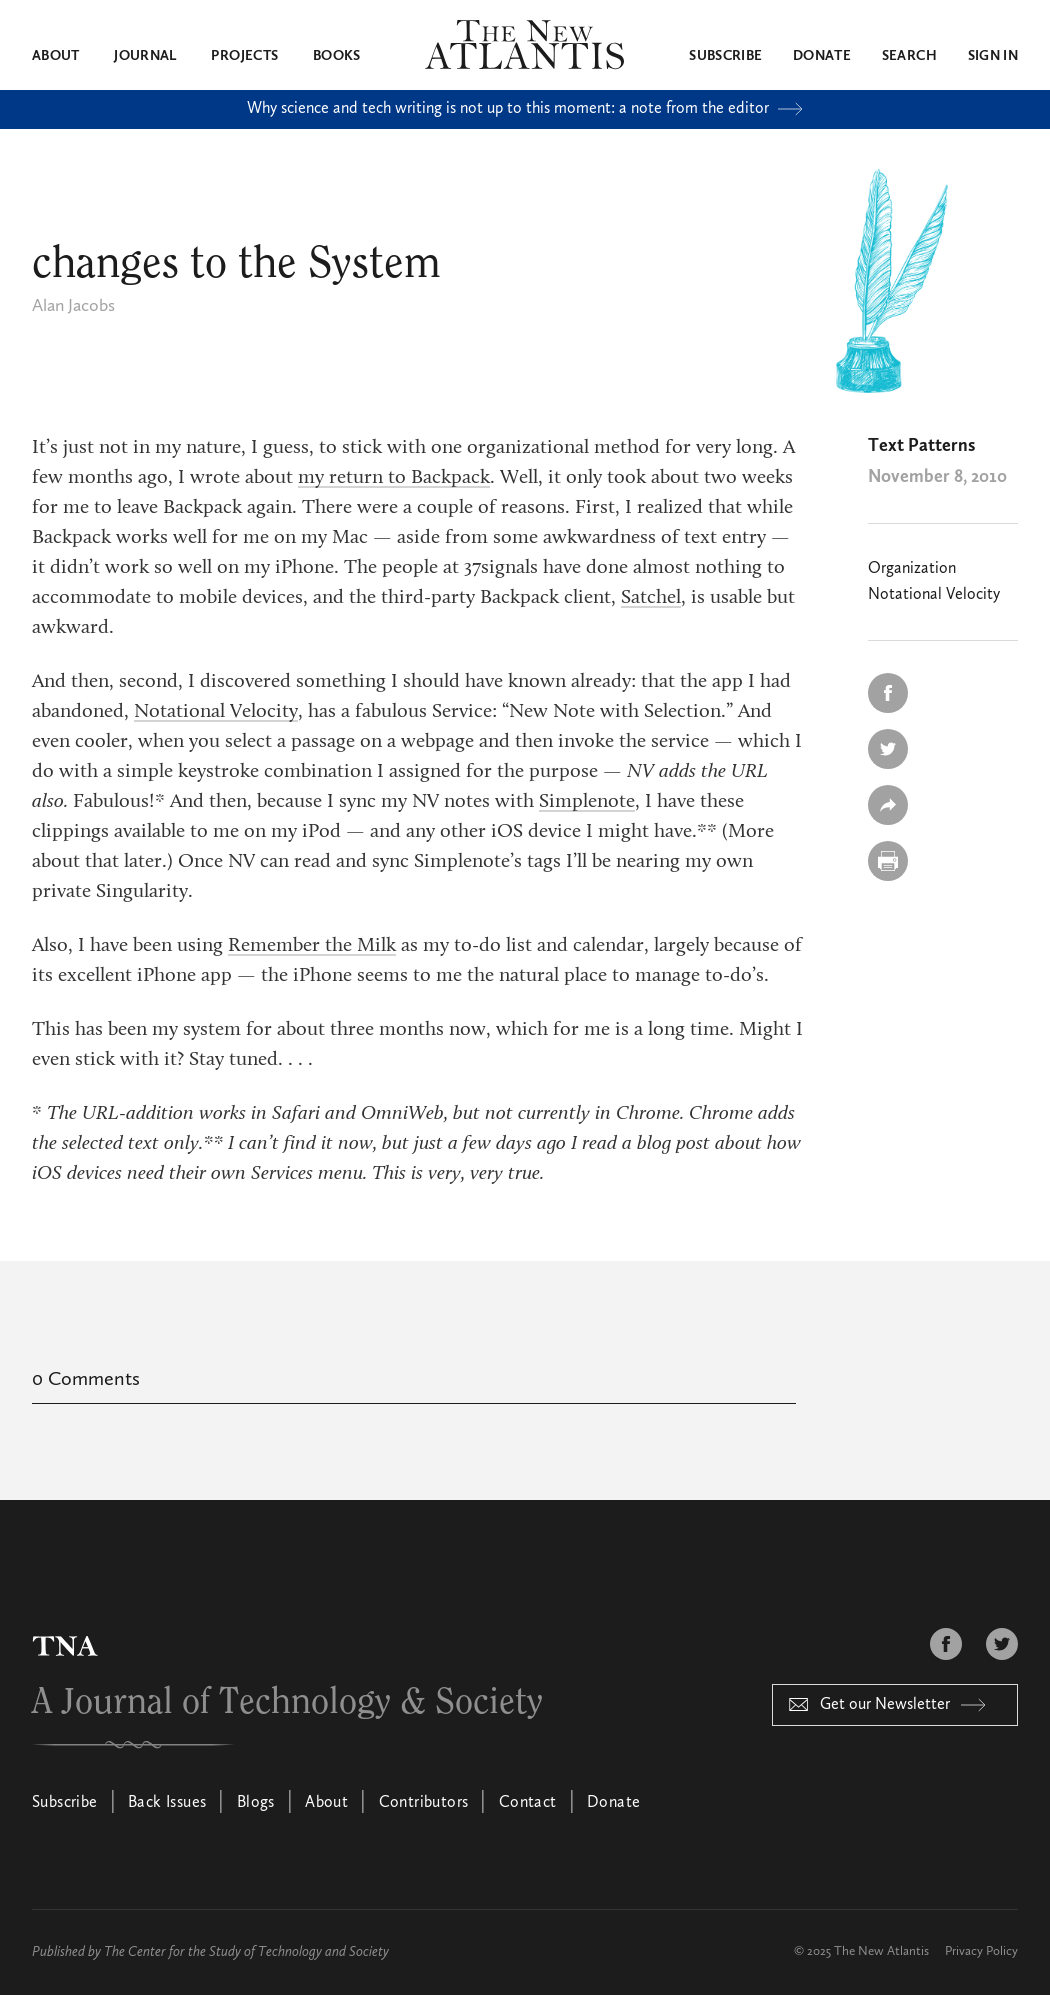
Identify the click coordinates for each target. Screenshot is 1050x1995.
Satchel (651, 598)
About (56, 56)
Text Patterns (921, 446)
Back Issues (167, 1803)
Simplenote (587, 802)
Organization (912, 569)
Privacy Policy (981, 1951)
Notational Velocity (216, 712)
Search (909, 56)
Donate (822, 56)
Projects (244, 56)
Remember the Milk (312, 946)
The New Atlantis (881, 1951)
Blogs (256, 1803)
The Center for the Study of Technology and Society (246, 1952)
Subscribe (725, 56)
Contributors (424, 1803)
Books (337, 56)
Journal (145, 56)
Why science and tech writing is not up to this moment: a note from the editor (525, 109)
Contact (528, 1803)
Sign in (993, 56)
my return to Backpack (394, 478)
